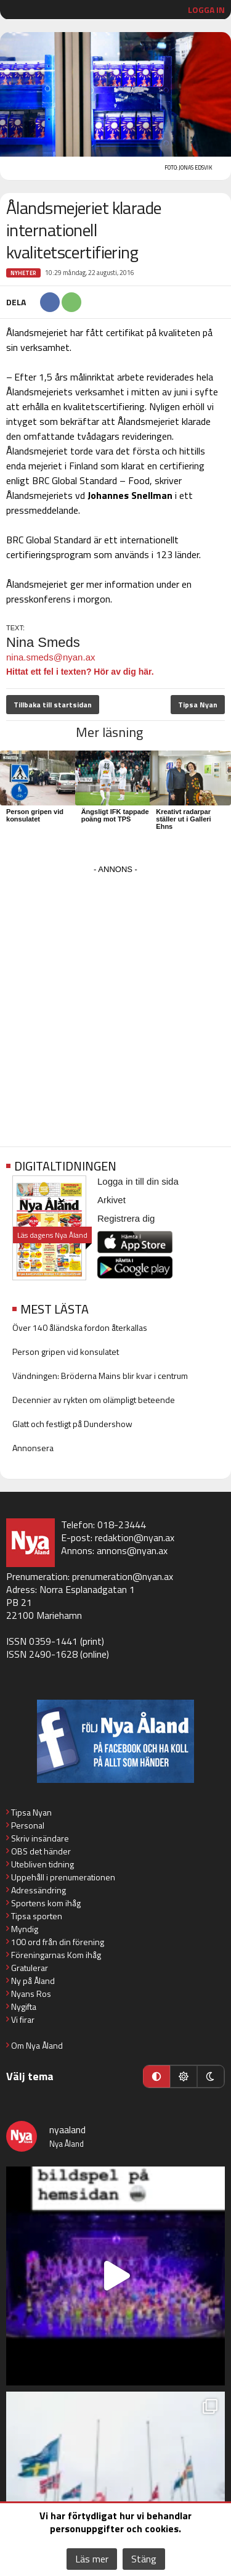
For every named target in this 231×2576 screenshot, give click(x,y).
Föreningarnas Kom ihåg (56, 1954)
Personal (27, 1825)
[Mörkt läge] (210, 2076)
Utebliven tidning (42, 1864)
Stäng (143, 2558)
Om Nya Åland (37, 2045)
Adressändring (38, 1889)
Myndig (24, 1928)
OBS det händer (41, 1851)
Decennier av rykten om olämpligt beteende (93, 1399)
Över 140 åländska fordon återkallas (79, 1327)
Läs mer (91, 2558)
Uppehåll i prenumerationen (63, 1876)
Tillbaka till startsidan (53, 704)
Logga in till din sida (138, 1181)
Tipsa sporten (36, 1915)
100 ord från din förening (57, 1941)
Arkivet (111, 1200)
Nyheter (23, 273)
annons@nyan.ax (132, 1550)
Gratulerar (29, 1967)
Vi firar (22, 2019)
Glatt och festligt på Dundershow (72, 1423)
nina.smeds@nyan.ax (50, 657)
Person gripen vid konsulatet (34, 815)
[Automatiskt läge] (156, 2076)
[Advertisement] (115, 993)
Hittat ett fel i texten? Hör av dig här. (80, 672)
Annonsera (33, 1447)
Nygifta (23, 2006)
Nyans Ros (31, 1993)
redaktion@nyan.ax (134, 1537)
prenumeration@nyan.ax (122, 1576)
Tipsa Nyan (197, 704)
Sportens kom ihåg (46, 1902)
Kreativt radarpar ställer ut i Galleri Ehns (183, 819)
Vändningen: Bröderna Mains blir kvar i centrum (100, 1375)
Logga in (206, 9)
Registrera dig (126, 1218)
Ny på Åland (33, 1980)
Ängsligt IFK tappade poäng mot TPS (115, 815)
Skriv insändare (40, 1838)
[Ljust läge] (183, 2076)
